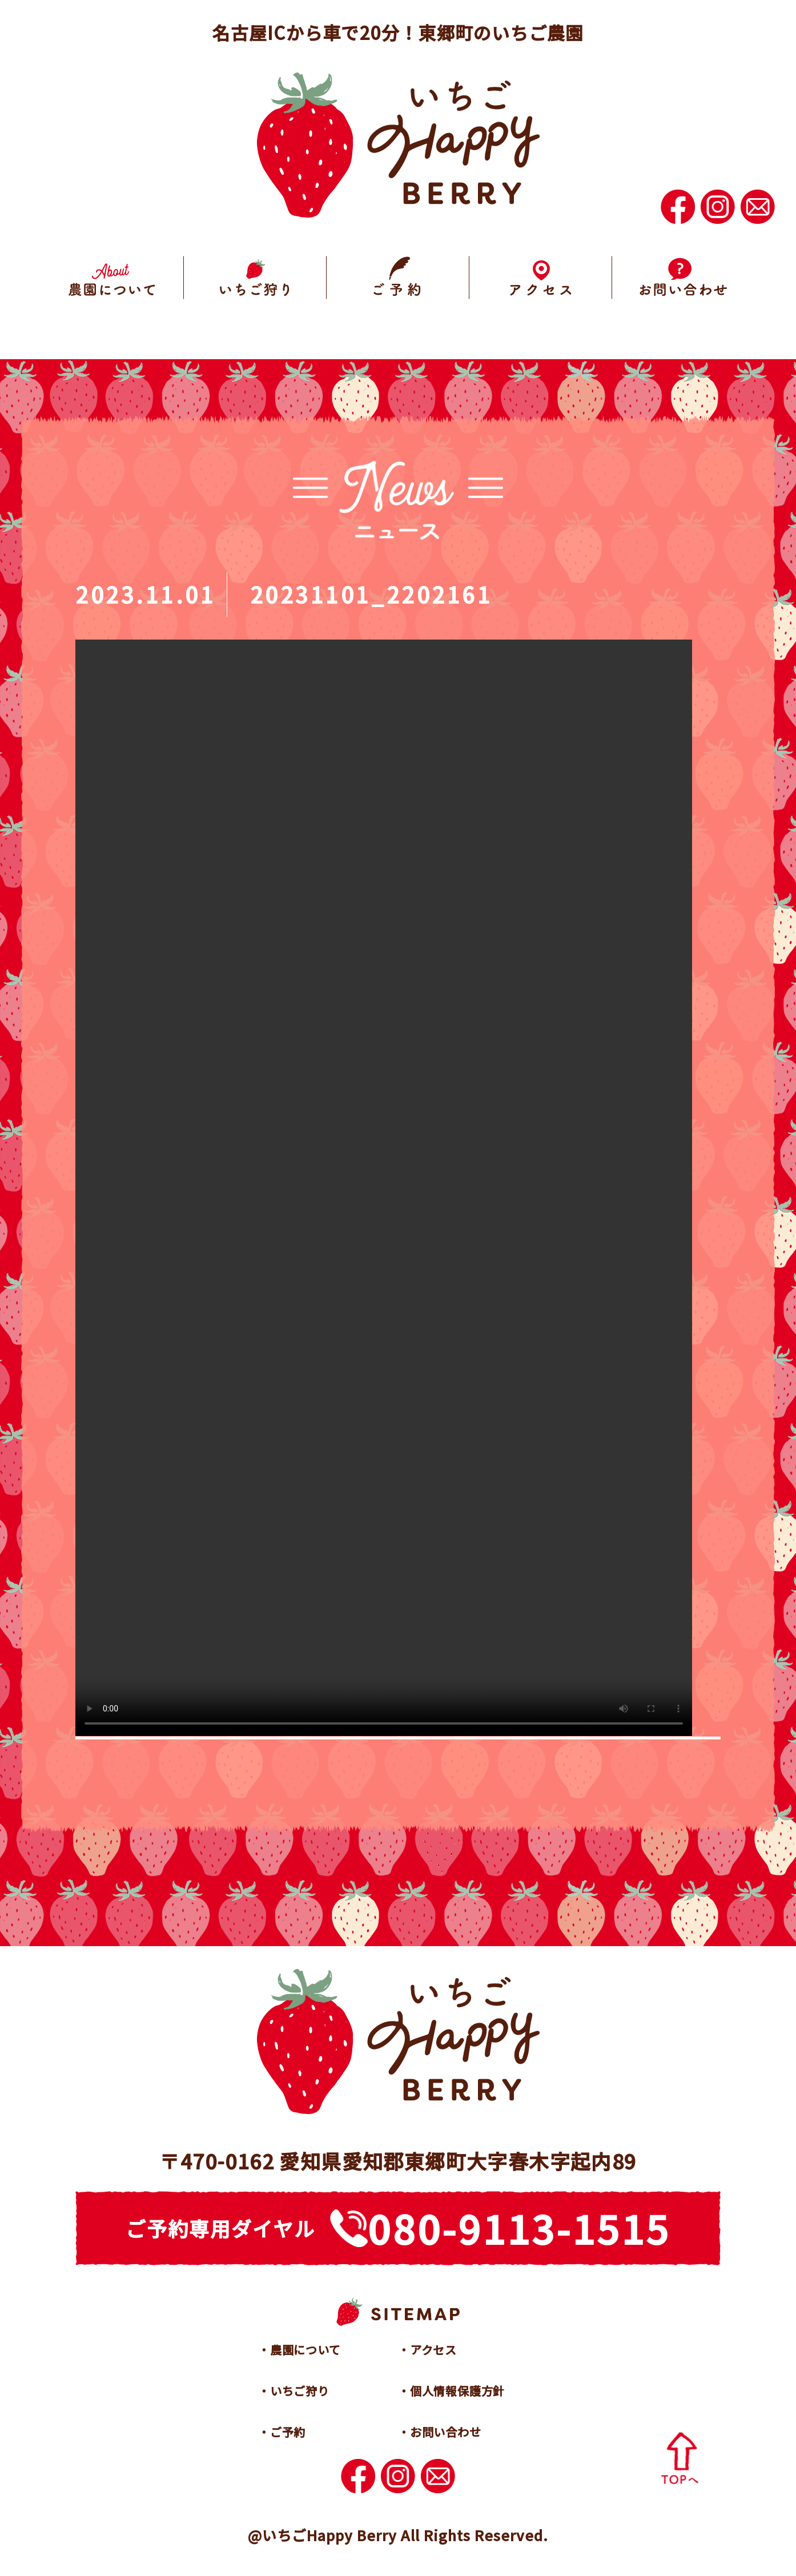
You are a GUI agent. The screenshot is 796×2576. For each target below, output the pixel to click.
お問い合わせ (445, 2432)
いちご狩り (299, 2390)
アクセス (433, 2349)
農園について (305, 2349)
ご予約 (287, 2432)
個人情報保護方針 (457, 2390)
